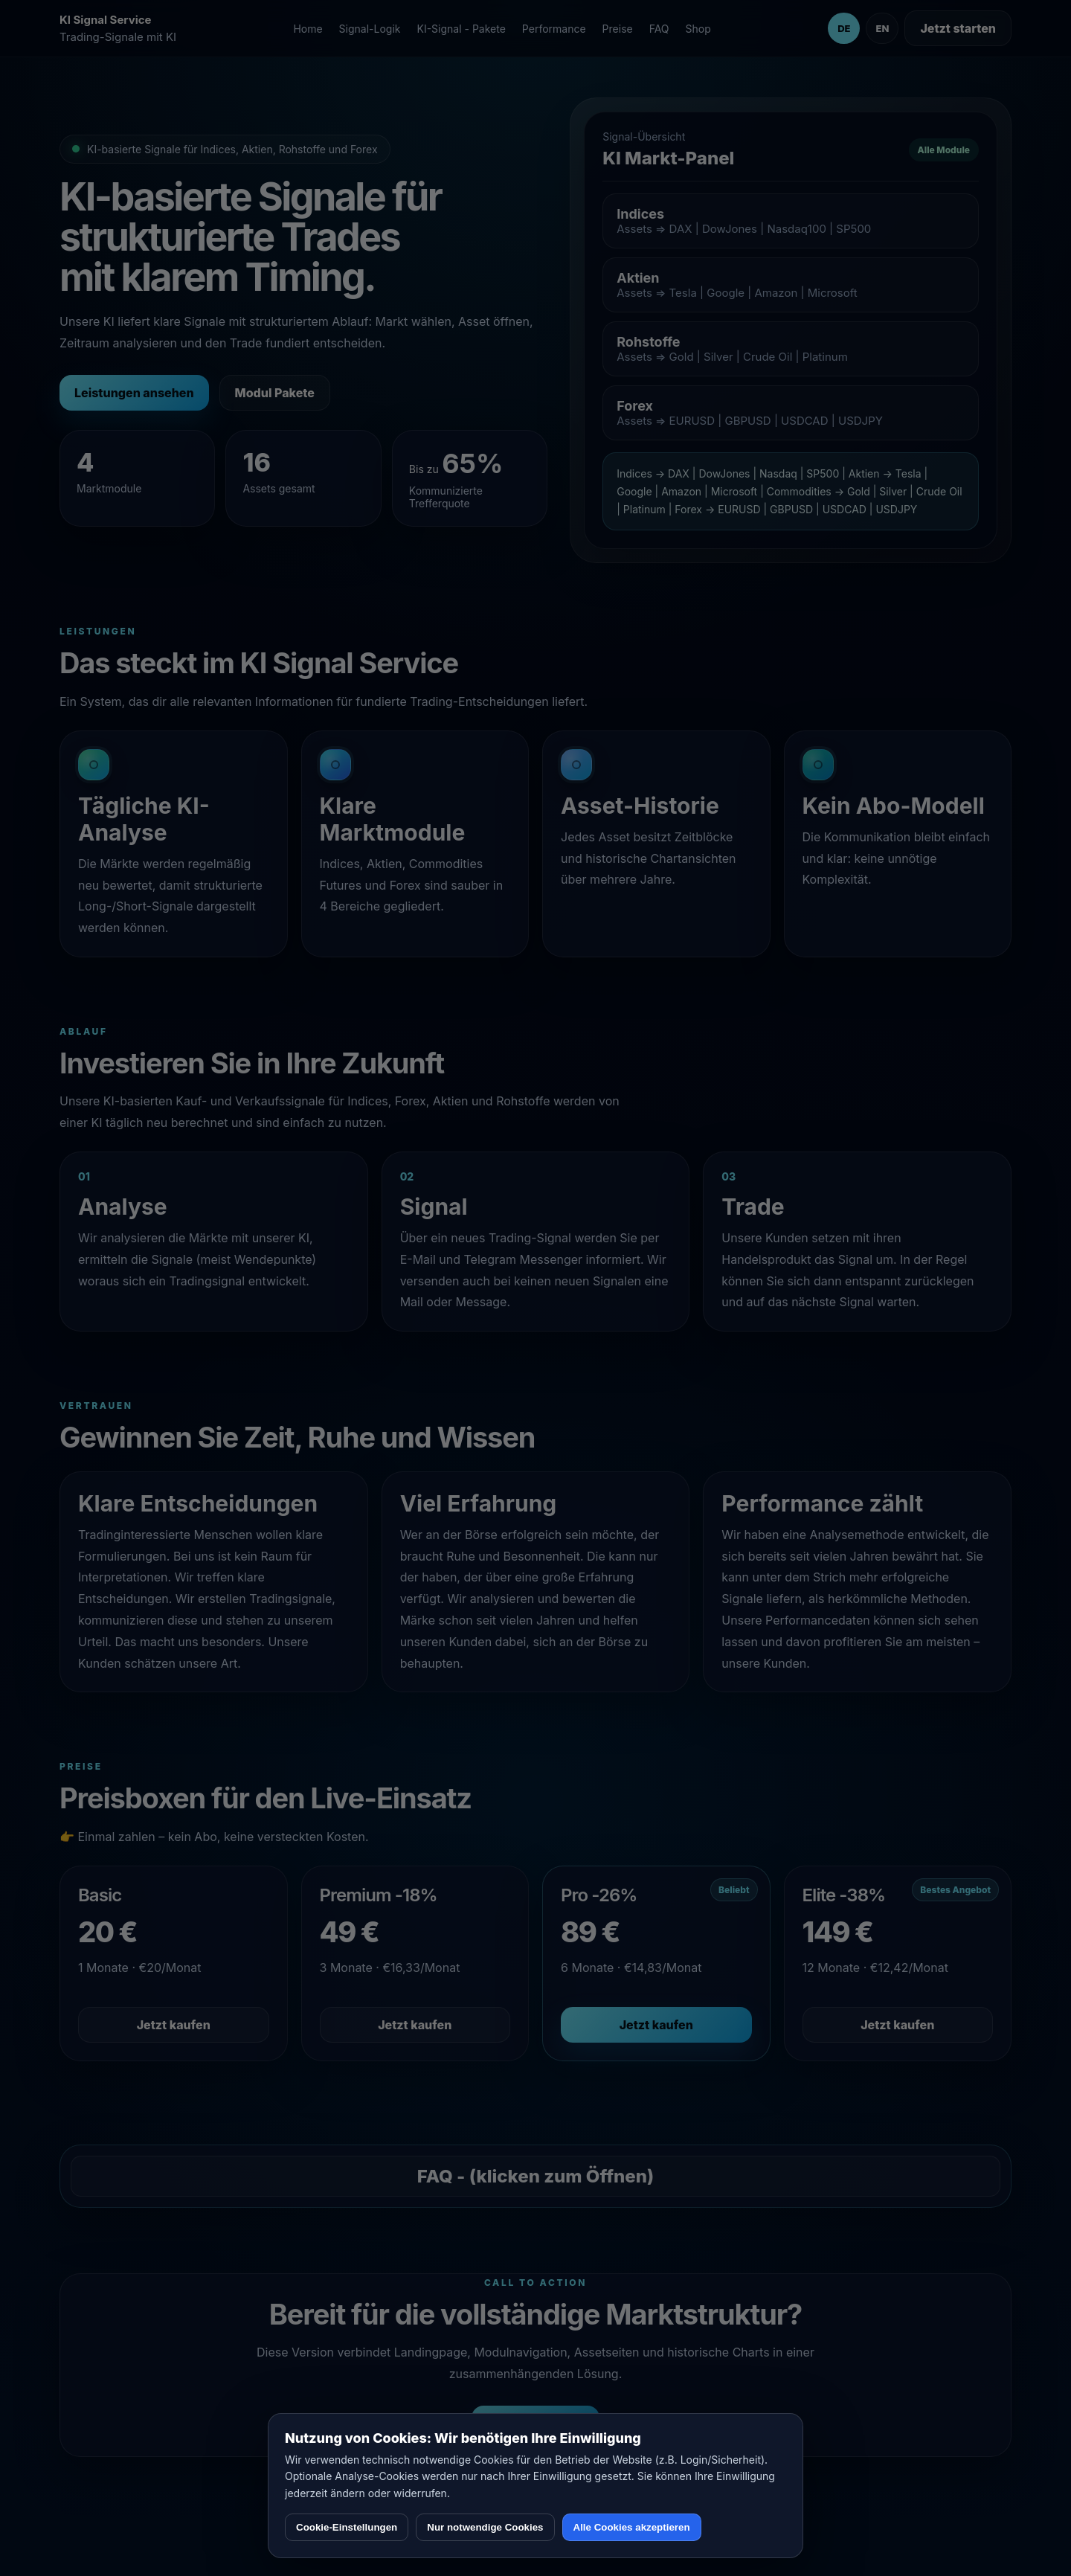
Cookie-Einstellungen (346, 2527)
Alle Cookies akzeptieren (631, 2527)
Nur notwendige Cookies (485, 2527)
